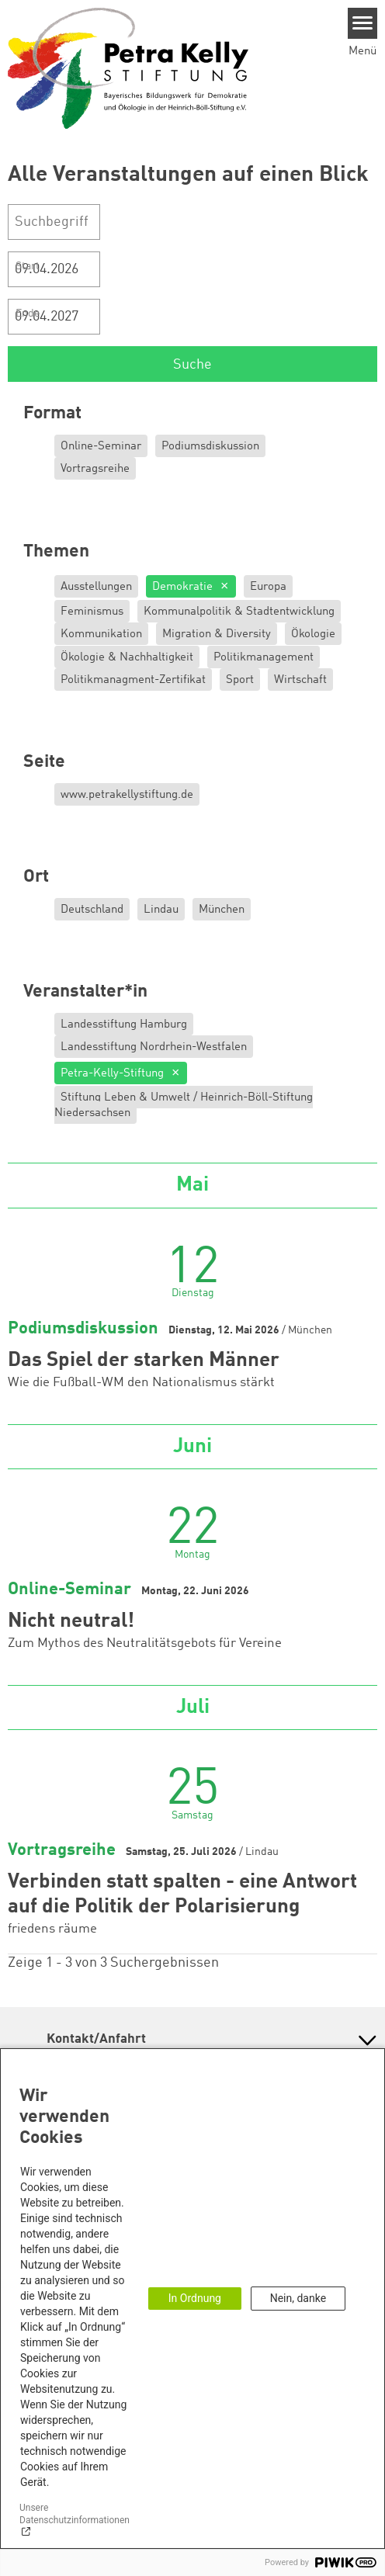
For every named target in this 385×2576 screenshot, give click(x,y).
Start (28, 266)
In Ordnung (194, 2298)
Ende (28, 313)
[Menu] (363, 23)
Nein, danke (298, 2298)
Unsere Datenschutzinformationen (74, 2514)
